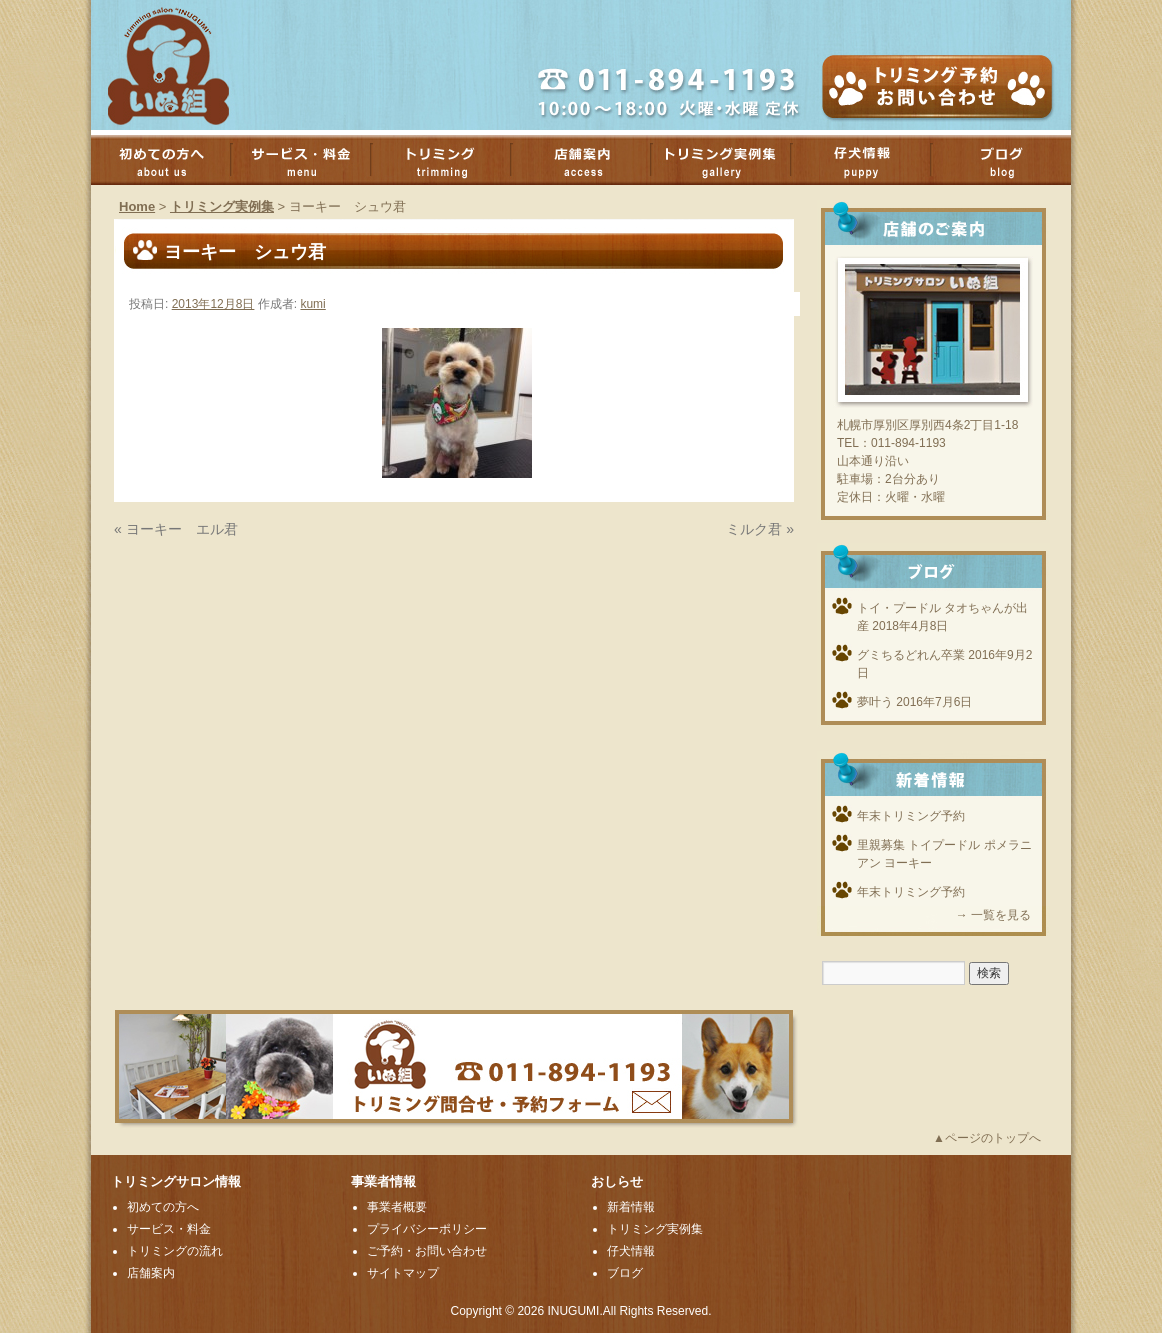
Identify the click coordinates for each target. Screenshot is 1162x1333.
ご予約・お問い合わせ (427, 1251)
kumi (312, 304)
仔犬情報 (631, 1251)
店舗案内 (591, 160)
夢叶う (875, 702)
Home (137, 206)
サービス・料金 (311, 160)
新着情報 (631, 1207)
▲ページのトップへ (987, 1138)
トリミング (451, 160)
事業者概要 (397, 1207)
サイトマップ (403, 1273)
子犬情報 (871, 160)
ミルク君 (754, 529)
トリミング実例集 (731, 160)
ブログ (1011, 160)
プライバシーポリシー (427, 1229)
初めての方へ (171, 160)
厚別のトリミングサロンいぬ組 (186, 65)
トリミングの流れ (175, 1251)
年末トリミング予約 (911, 816)
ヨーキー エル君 (182, 529)
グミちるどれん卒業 (911, 655)
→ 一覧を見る (993, 915)
